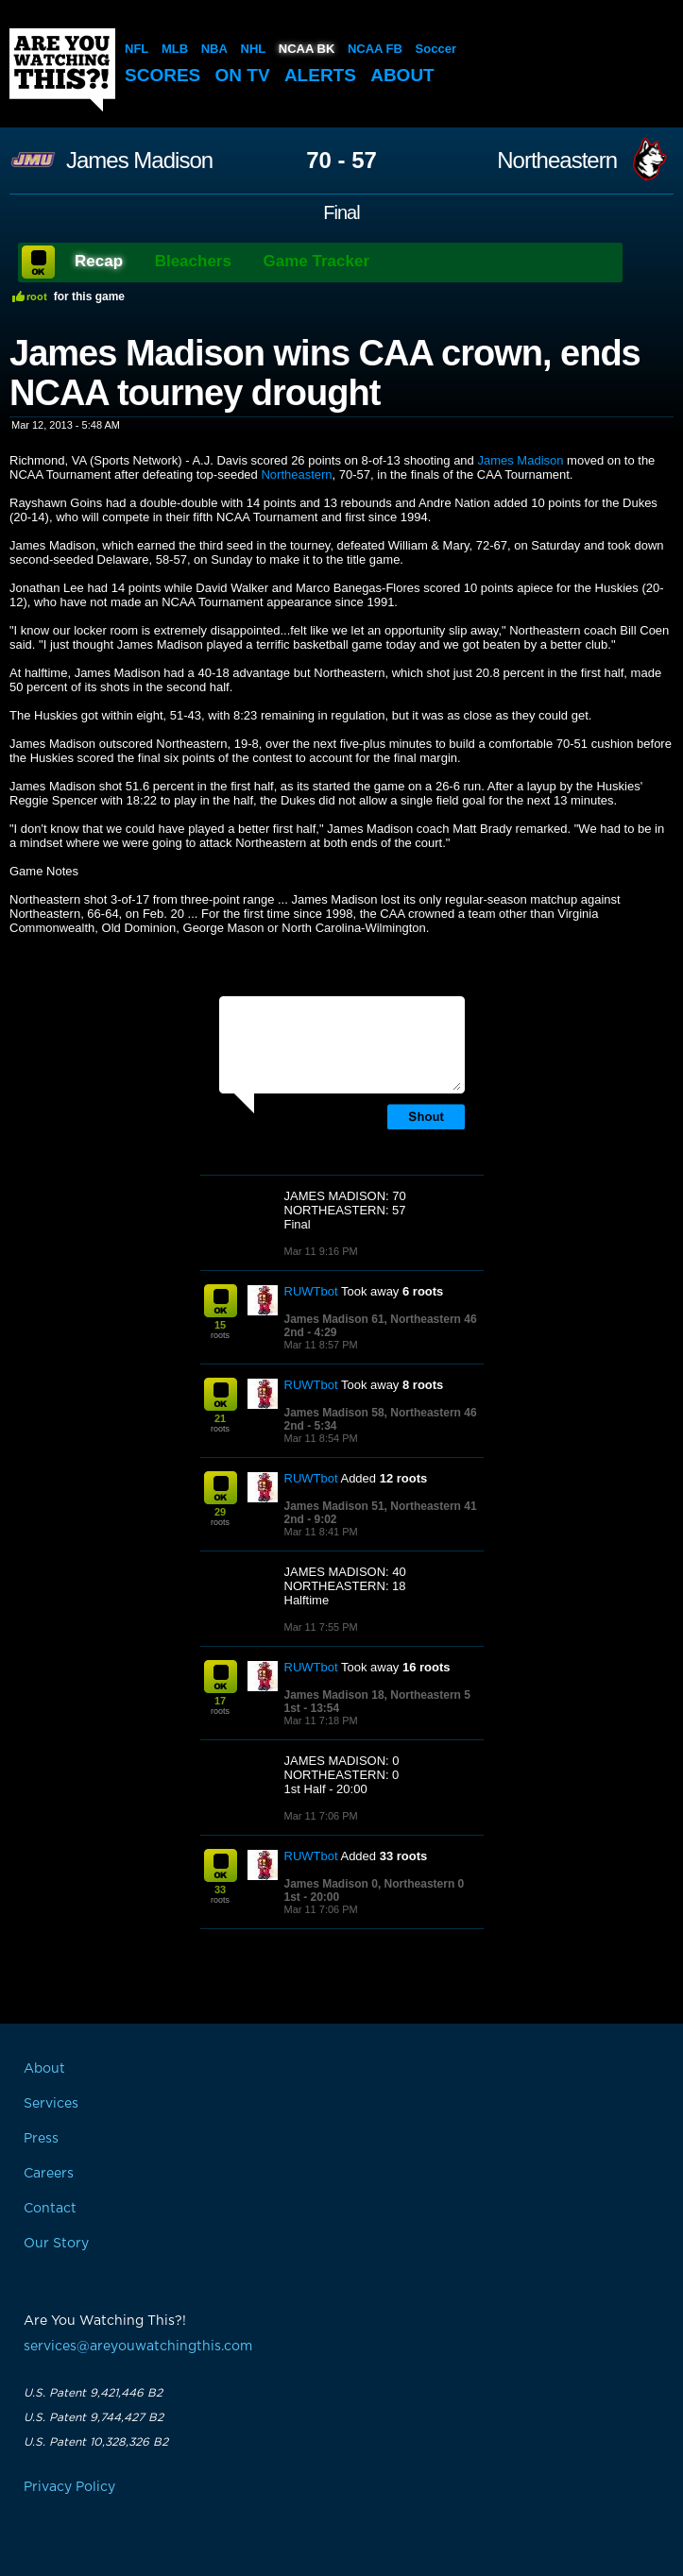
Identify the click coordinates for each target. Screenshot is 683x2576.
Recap (99, 261)
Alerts (320, 75)
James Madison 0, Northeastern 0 (374, 1883)
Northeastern (557, 160)
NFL (136, 49)
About (402, 75)
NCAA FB (375, 49)
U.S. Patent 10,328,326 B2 (96, 2442)
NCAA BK (306, 49)
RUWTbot (311, 1291)
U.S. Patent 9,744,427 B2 (93, 2417)
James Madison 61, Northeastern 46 (380, 1319)
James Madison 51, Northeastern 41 (380, 1506)
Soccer (436, 49)
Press (41, 2138)
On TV (242, 75)
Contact (50, 2208)
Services (51, 2103)
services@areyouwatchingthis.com (138, 2346)
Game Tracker (316, 261)
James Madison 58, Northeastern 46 (380, 1412)
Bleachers (193, 261)
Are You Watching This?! (62, 69)
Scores (162, 75)
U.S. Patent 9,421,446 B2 (93, 2392)
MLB (175, 49)
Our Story (56, 2243)
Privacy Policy (69, 2487)
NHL (253, 49)
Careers (49, 2173)
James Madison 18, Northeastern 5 (377, 1695)
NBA (214, 49)
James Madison (139, 160)
